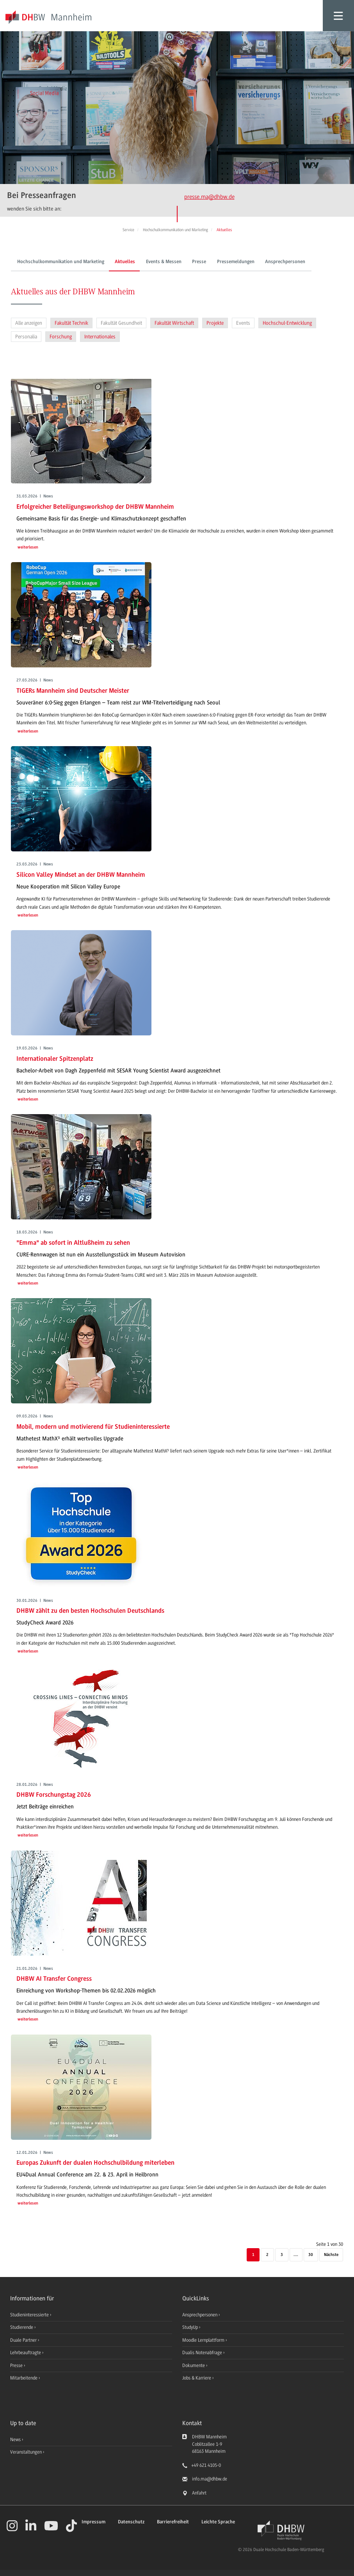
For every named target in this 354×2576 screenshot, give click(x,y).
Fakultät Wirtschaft (174, 323)
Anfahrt (199, 2493)
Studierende (22, 2327)
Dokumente (194, 2365)
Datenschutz (131, 2522)
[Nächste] (331, 2255)
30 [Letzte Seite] (310, 2255)
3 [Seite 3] (282, 2255)
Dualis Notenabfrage (202, 2352)
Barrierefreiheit (173, 2522)
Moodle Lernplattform (204, 2340)
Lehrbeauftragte (26, 2352)
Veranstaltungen (26, 2452)
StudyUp (190, 2327)
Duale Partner (24, 2340)
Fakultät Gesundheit (121, 323)
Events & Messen (163, 262)
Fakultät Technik (71, 323)
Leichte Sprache (218, 2522)
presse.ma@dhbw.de (209, 196)
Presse (199, 262)
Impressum (93, 2522)
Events (243, 323)
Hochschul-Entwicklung (287, 323)
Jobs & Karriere (197, 2378)
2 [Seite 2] (267, 2255)
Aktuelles (125, 262)
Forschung (61, 337)
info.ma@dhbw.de (209, 2479)
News (15, 2439)
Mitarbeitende (24, 2378)
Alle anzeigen (28, 323)
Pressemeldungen (235, 262)
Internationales (100, 337)
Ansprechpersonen (285, 262)
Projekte (215, 323)
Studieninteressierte (30, 2315)
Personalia (26, 337)
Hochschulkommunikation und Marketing (60, 262)
